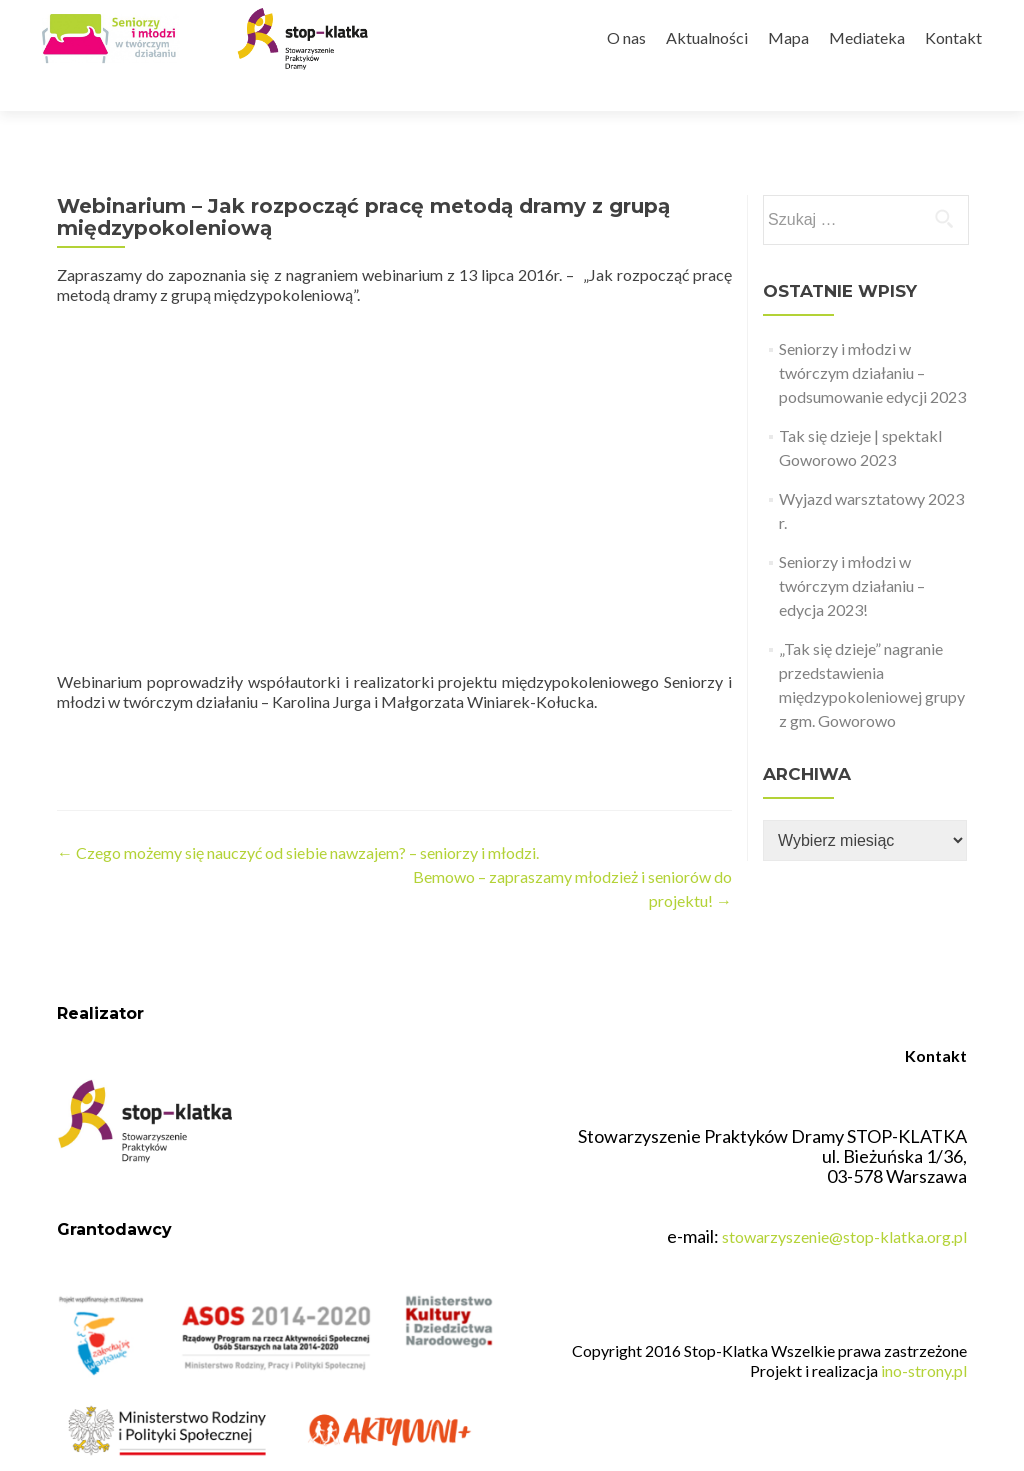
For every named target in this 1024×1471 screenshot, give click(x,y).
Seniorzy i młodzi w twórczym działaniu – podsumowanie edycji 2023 (872, 337)
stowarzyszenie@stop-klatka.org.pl (844, 1225)
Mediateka (867, 37)
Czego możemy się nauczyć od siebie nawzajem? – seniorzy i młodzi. (298, 817)
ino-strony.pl (924, 1359)
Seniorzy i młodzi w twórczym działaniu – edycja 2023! (852, 550)
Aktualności (707, 37)
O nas (626, 37)
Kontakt (953, 37)
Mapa (788, 37)
